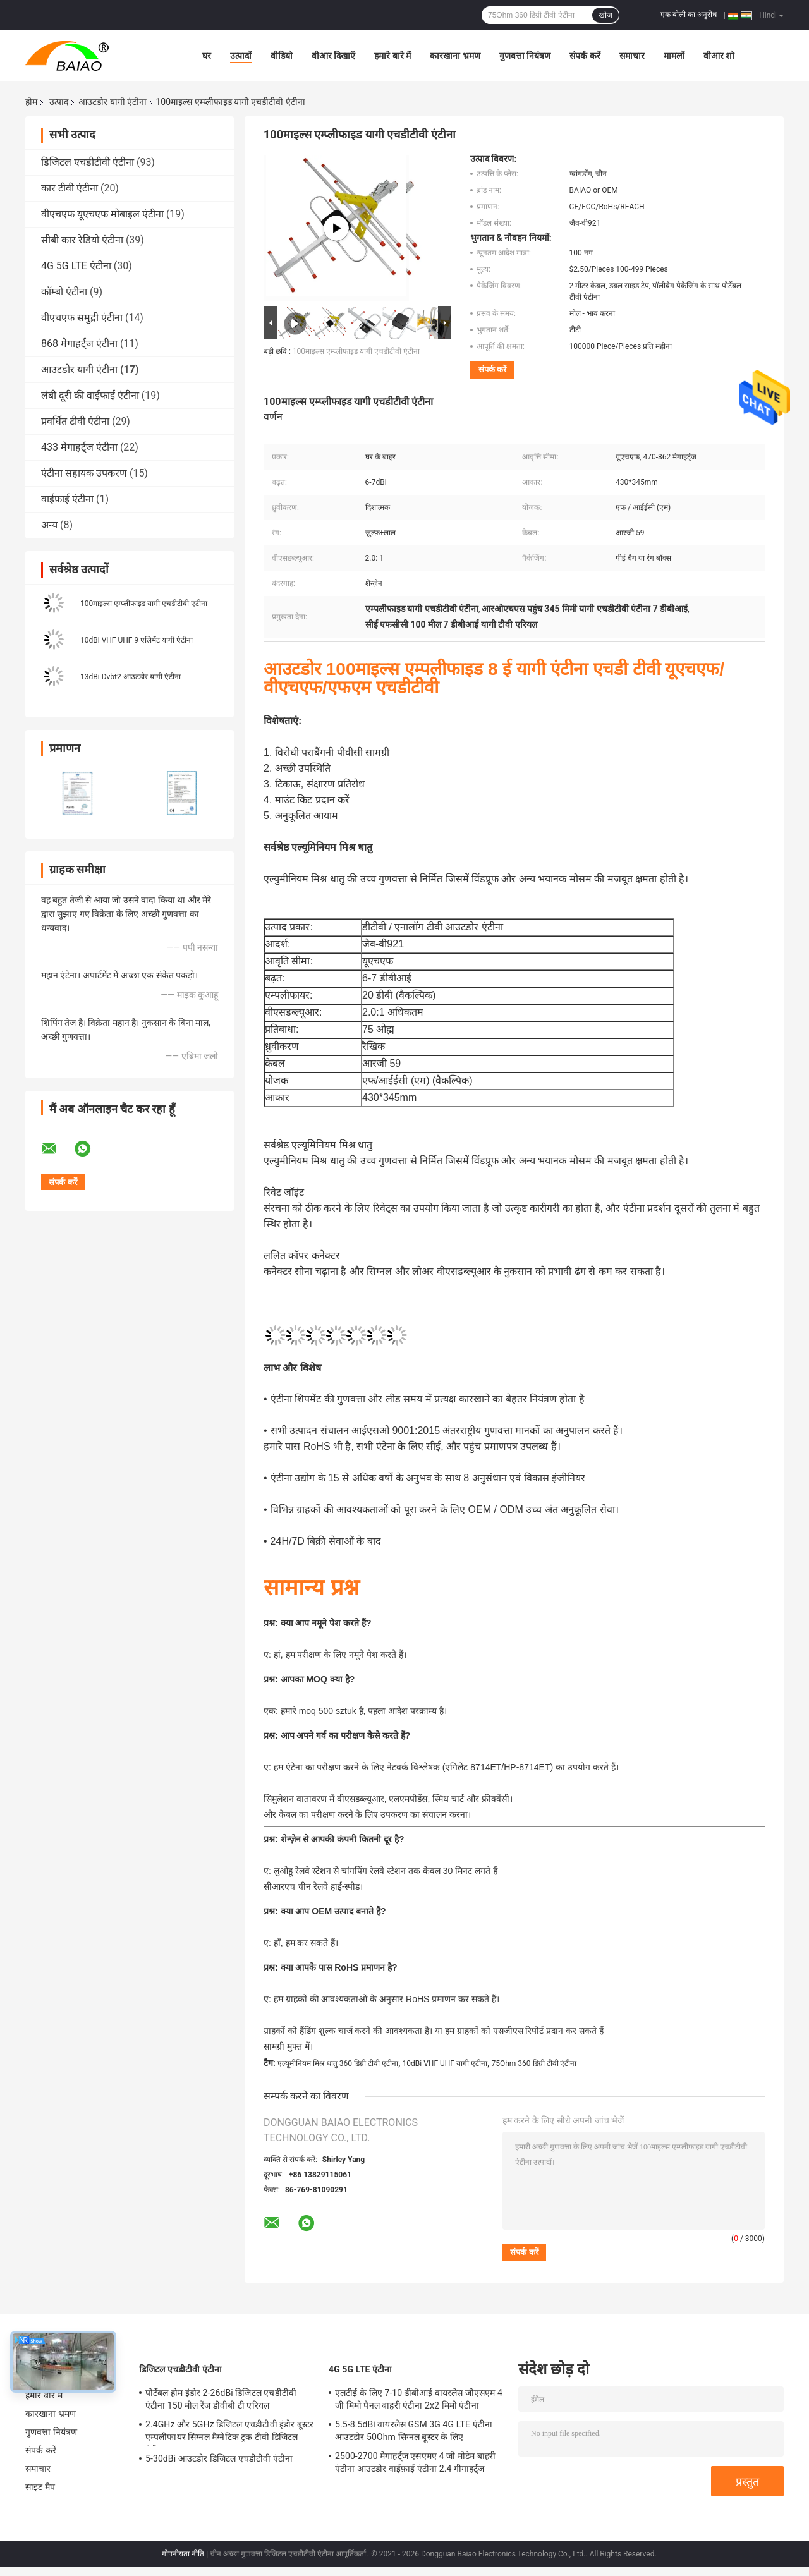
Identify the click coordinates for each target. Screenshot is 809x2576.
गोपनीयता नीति (183, 2553)
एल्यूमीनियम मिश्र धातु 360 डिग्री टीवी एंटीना (337, 2063)
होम (31, 102)
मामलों (674, 56)
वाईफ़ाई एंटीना (67, 499)
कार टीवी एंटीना (69, 188)
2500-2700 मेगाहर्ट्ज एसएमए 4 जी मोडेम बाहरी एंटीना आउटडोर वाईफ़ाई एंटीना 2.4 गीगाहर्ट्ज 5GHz (415, 2464)
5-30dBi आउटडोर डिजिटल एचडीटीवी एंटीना (219, 2458)
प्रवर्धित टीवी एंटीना (75, 421)
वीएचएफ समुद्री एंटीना (82, 318)
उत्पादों (241, 56)
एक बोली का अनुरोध (688, 14)
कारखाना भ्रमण (455, 56)
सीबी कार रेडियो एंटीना (82, 240)
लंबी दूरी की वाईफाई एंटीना (90, 395)
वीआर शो (718, 56)
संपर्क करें (584, 56)
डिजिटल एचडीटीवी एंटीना (87, 162)
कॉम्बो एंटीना (64, 292)
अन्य (49, 525)
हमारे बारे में (392, 56)
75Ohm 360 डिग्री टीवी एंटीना (533, 2063)
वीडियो (282, 56)
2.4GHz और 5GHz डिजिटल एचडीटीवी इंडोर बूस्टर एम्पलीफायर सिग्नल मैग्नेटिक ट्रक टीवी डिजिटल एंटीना (229, 2432)
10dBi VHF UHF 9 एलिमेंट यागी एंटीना (136, 640)
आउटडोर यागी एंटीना (112, 102)
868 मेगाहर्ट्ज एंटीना (79, 343)
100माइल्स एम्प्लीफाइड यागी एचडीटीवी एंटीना (143, 603)
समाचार (632, 56)
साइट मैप (40, 2487)
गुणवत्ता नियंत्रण (524, 56)
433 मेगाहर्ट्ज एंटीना (79, 447)
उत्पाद (58, 102)
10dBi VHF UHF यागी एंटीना (445, 2063)
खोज (605, 15)
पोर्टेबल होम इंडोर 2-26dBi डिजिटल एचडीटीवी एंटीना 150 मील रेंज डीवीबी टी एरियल (220, 2399)
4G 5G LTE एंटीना (76, 266)
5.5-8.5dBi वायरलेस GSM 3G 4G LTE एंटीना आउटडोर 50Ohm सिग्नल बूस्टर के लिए (413, 2430)
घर (206, 56)
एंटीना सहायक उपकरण (84, 473)
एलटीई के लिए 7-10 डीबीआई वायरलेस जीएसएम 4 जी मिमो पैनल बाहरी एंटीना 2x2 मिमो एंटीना (418, 2399)
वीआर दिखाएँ (333, 56)
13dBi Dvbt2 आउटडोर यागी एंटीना (130, 676)
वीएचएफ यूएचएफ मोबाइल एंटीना (102, 214)
